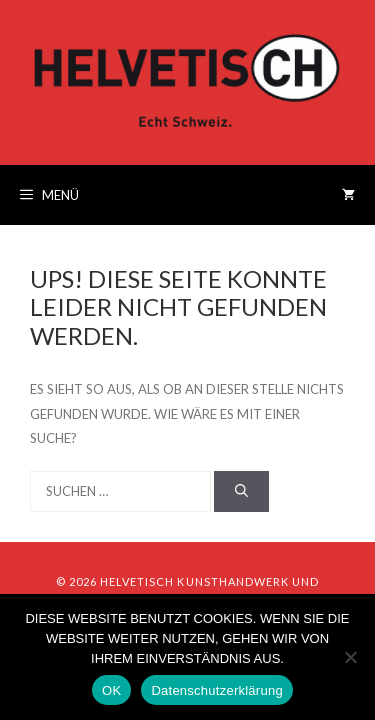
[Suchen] (241, 492)
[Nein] (350, 657)
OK (111, 690)
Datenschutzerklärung (216, 690)
